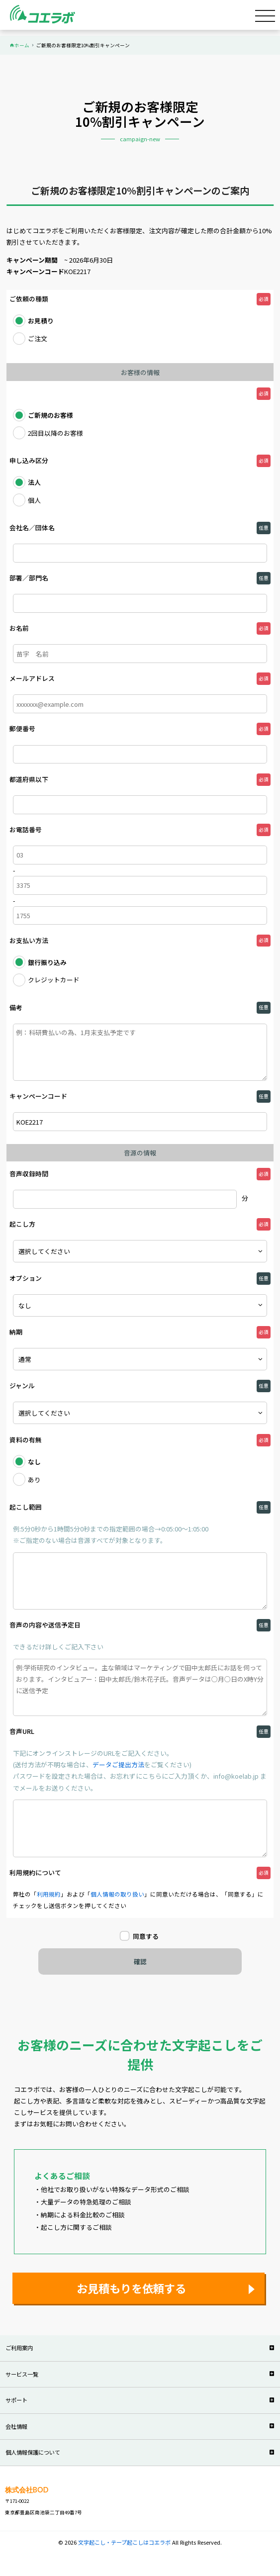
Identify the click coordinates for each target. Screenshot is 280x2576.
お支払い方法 (28, 940)
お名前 (19, 628)
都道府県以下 (28, 779)
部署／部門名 (28, 577)
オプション (25, 1278)
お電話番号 (25, 829)
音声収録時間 (28, 1173)
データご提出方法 (118, 1764)
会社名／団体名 (32, 527)
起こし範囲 (25, 1507)
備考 (15, 1007)
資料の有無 (25, 1439)
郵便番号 (22, 728)
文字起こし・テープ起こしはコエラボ (125, 2542)
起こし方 (22, 1224)
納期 (15, 1331)
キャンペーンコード (38, 1096)
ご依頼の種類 (28, 298)
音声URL (21, 1731)
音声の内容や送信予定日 (45, 1624)
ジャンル (22, 1385)
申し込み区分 (28, 460)
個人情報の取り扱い (117, 1894)
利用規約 (49, 1894)
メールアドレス (32, 678)
